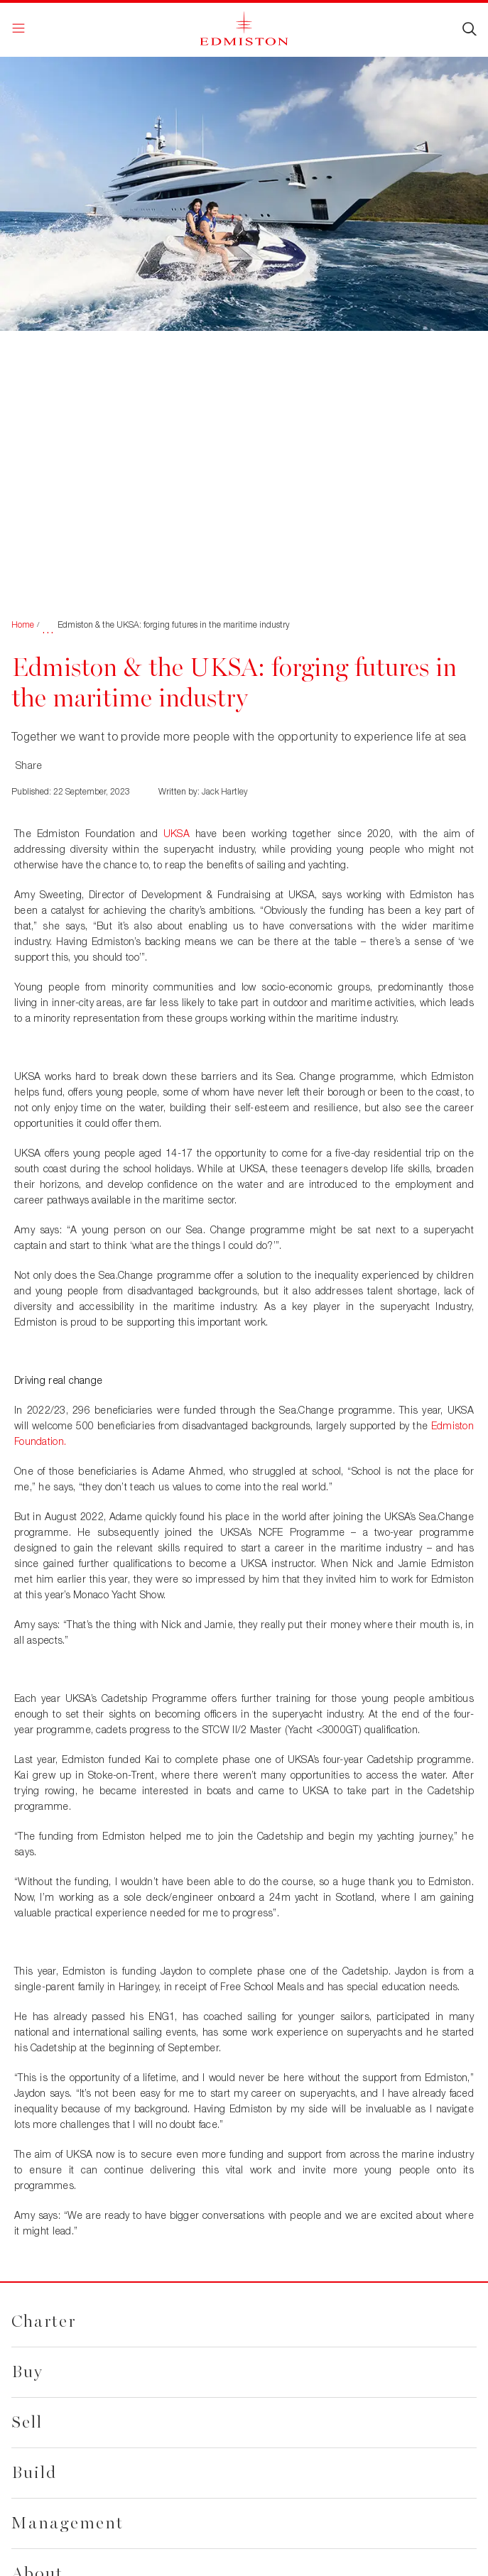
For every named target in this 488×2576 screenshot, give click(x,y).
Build (34, 2472)
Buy (27, 2372)
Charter (43, 2321)
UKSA (176, 833)
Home (22, 624)
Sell (27, 2422)
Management (67, 2523)
